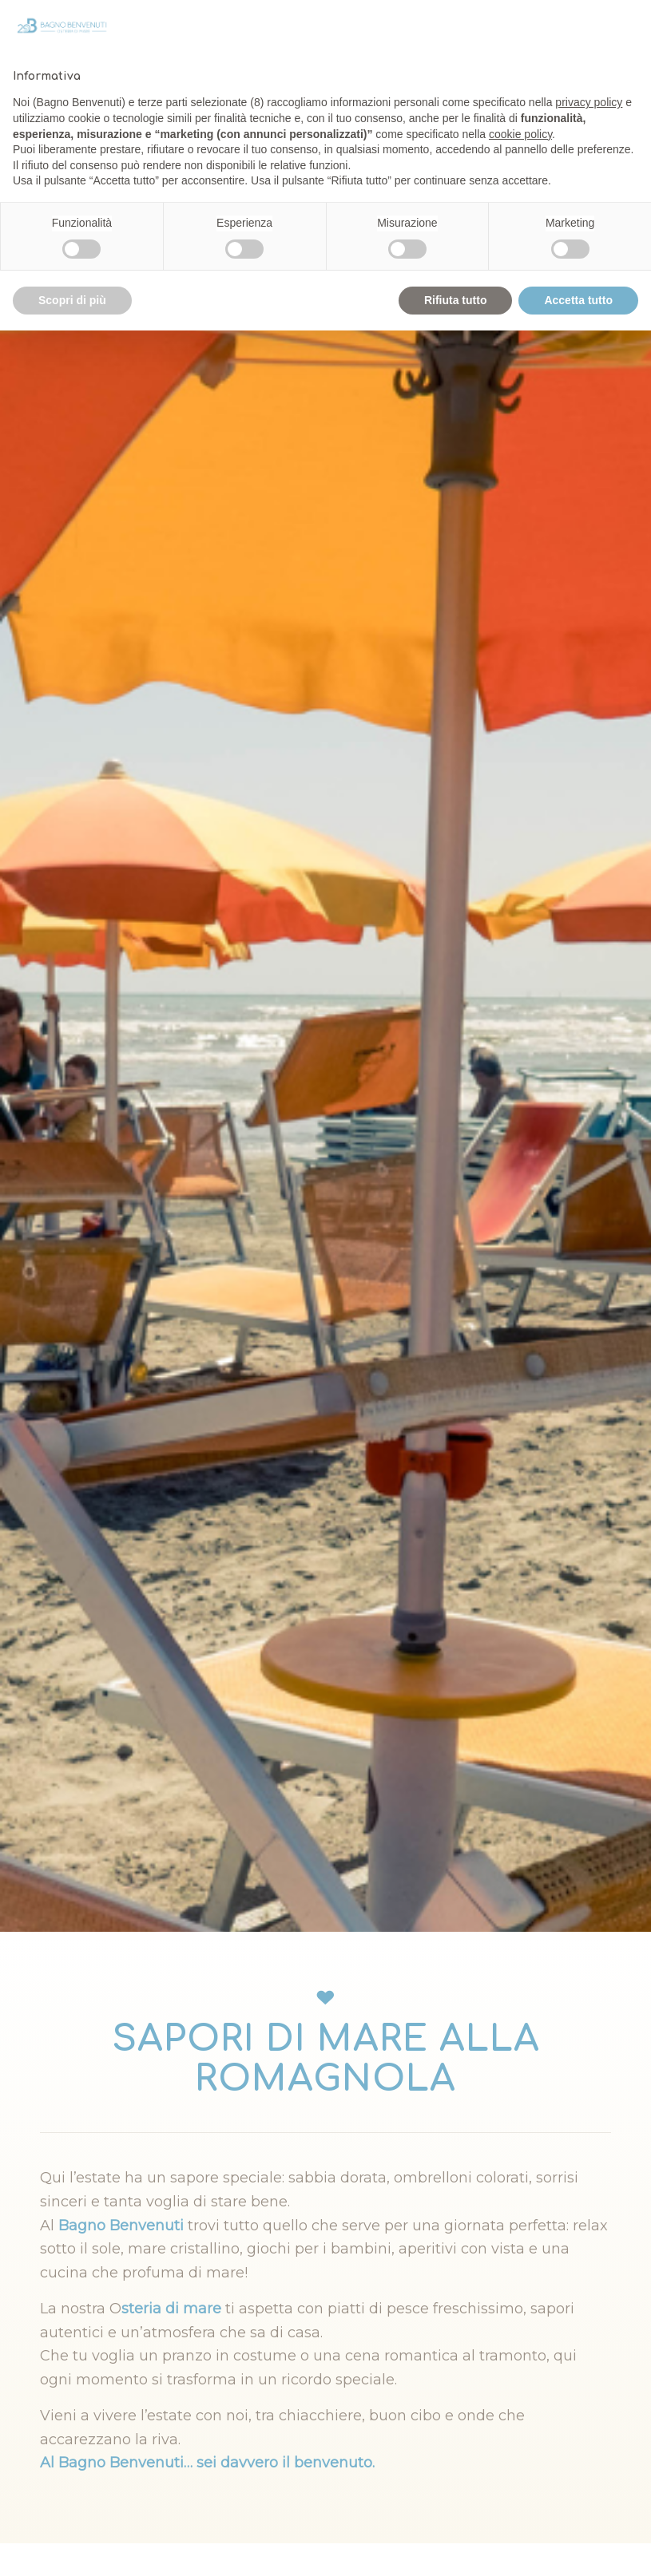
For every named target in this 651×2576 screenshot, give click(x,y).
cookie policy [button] (520, 134)
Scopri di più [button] (72, 300)
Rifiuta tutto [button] (455, 300)
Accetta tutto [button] (578, 300)
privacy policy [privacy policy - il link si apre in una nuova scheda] (588, 102)
